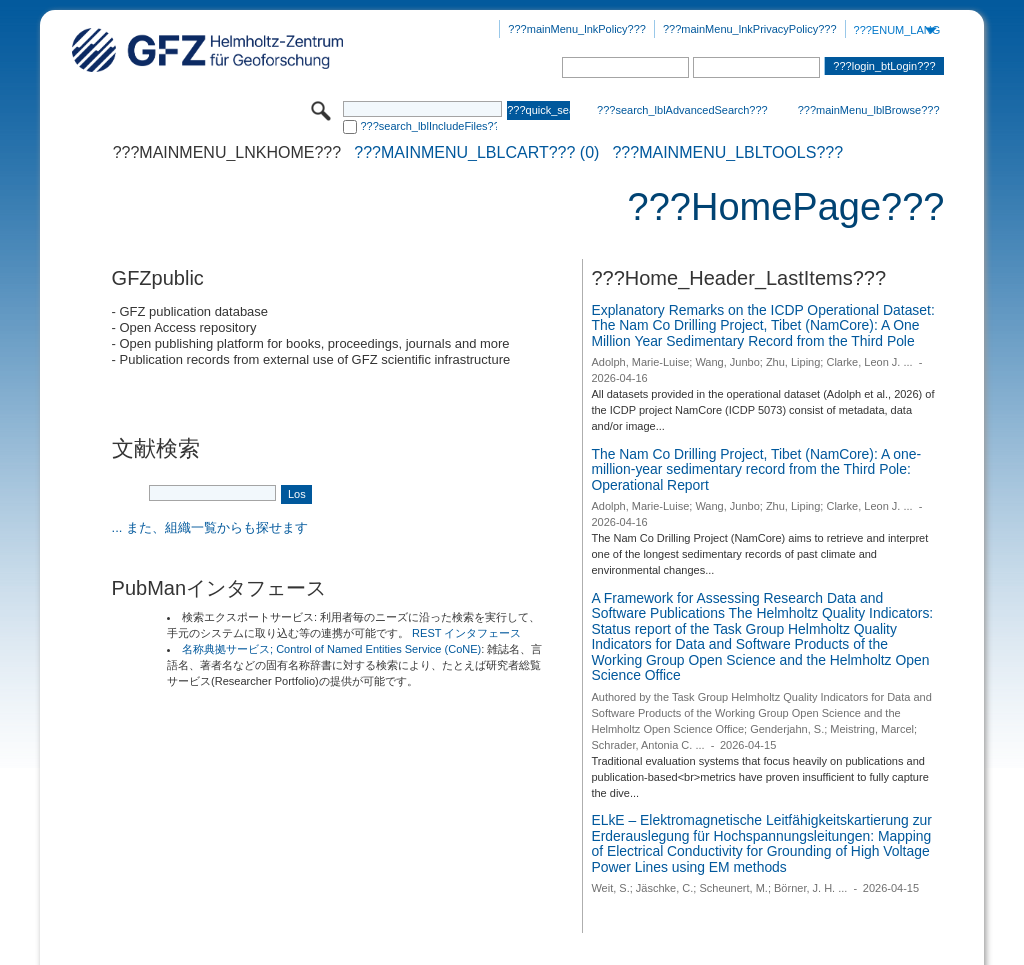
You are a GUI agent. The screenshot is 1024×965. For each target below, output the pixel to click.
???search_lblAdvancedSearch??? (682, 110)
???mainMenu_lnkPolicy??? (577, 29)
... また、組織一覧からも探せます (210, 527)
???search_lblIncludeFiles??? (428, 126)
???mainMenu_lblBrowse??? (869, 110)
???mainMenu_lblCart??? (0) (476, 153)
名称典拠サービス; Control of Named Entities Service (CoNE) (331, 649)
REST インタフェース (466, 633)
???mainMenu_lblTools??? (727, 153)
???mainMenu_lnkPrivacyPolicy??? (750, 29)
